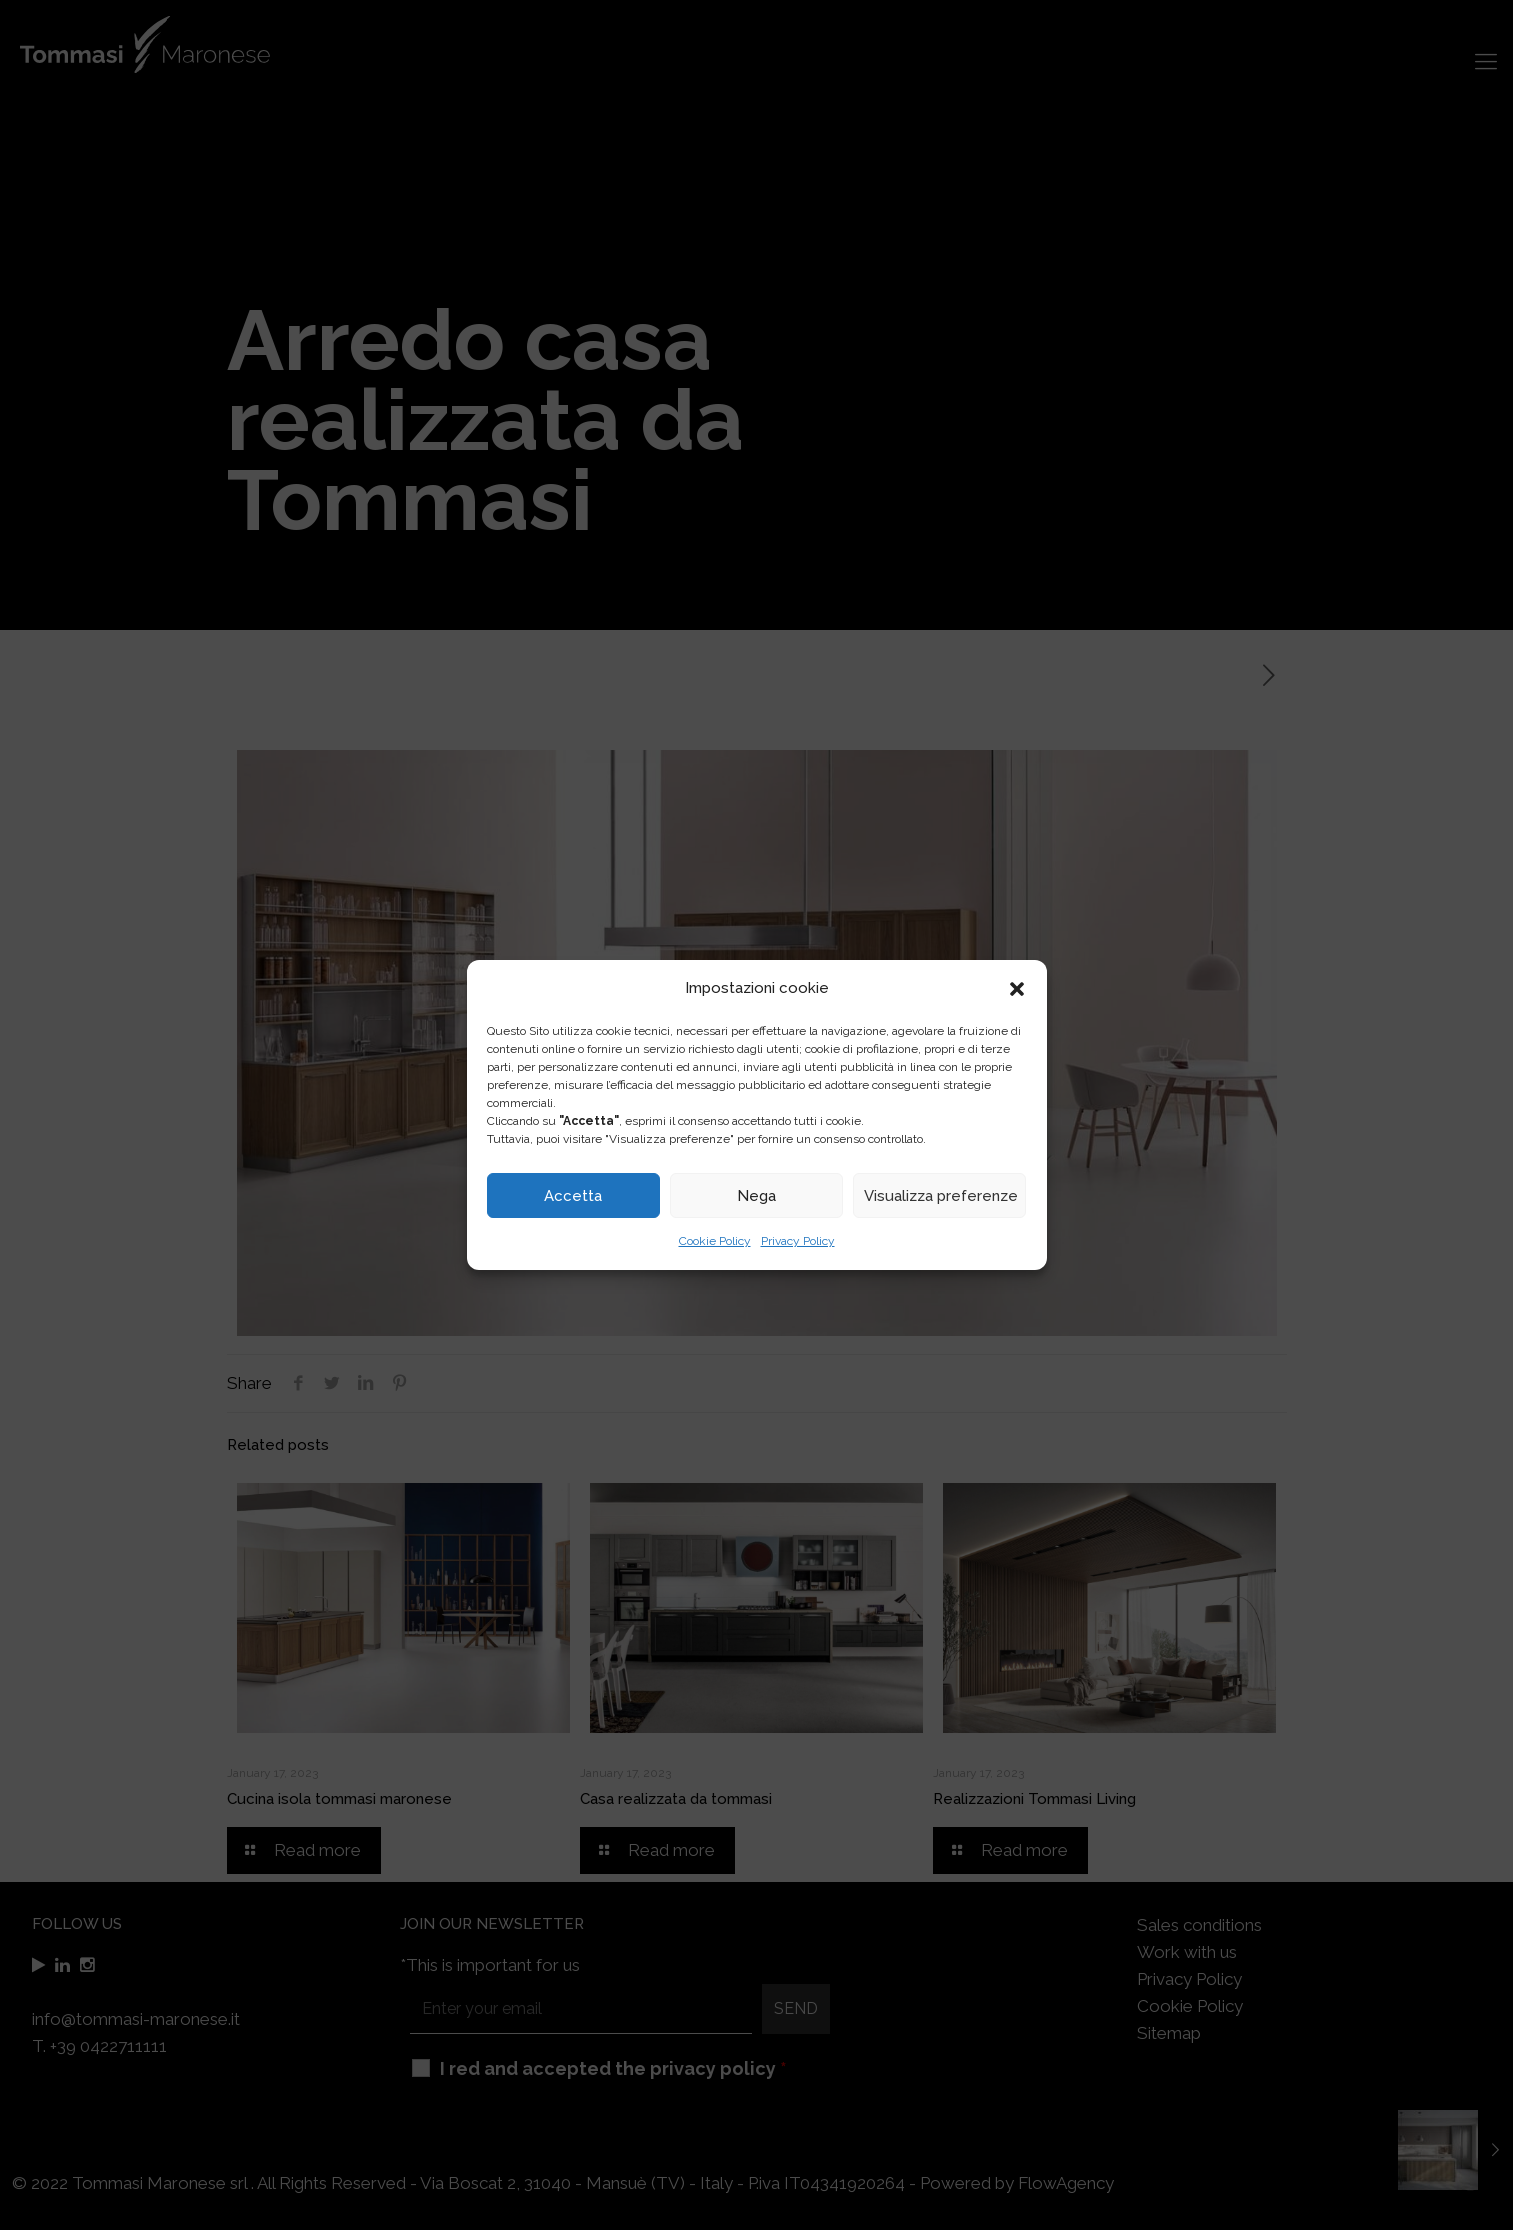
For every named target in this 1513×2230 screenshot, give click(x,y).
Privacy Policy (798, 1241)
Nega (756, 1196)
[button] (1017, 989)
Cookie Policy (715, 1241)
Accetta (573, 1196)
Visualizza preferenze (941, 1196)
